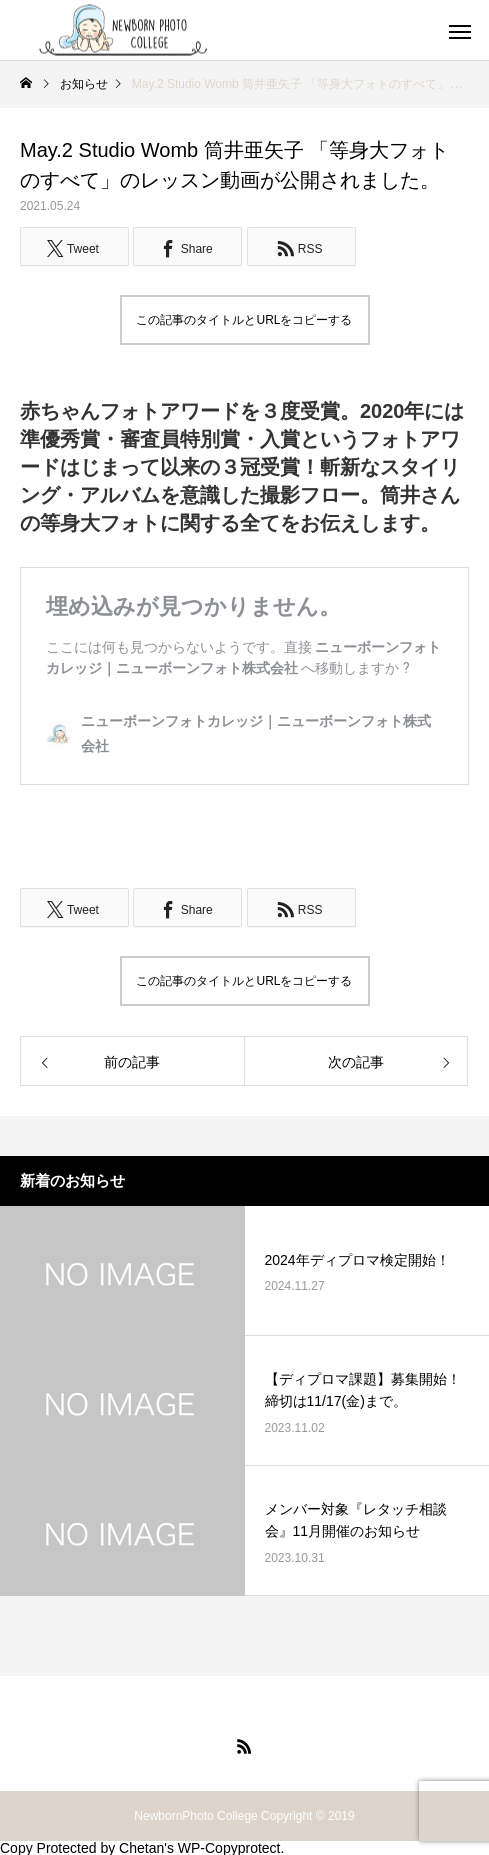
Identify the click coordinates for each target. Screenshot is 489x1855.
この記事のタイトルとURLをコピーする (244, 320)
